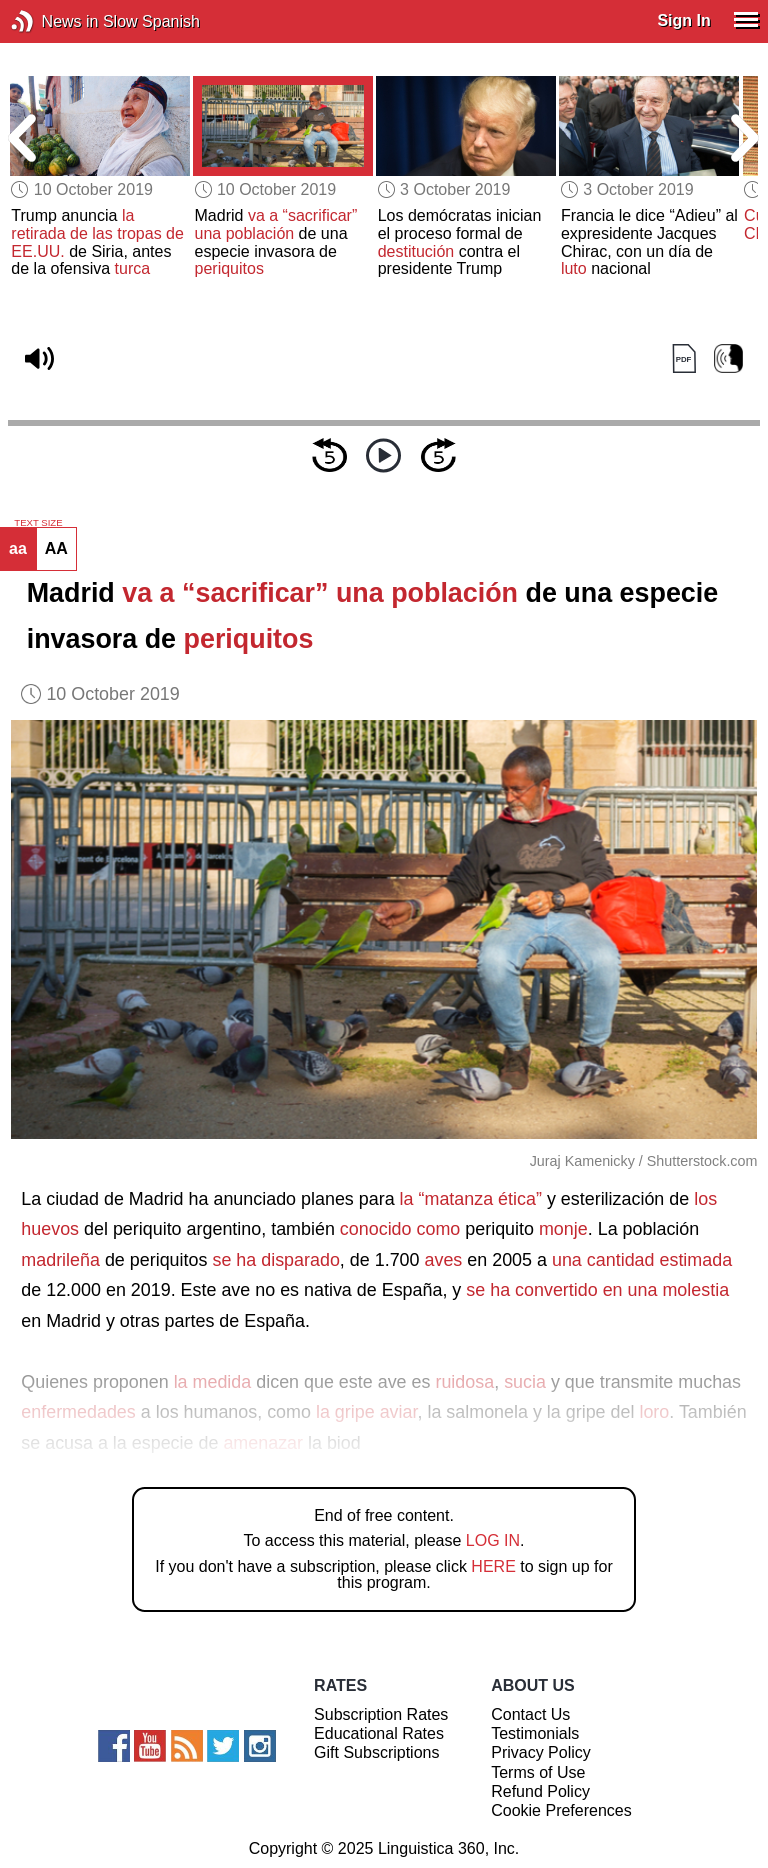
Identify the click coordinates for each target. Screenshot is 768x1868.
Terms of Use (538, 1772)
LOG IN (493, 1540)
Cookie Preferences (561, 1810)
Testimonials (535, 1733)
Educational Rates (379, 1733)
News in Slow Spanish (52, 21)
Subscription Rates (381, 1714)
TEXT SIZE (38, 523)
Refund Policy (540, 1791)
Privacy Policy (541, 1752)
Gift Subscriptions (376, 1752)
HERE (493, 1566)
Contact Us (530, 1714)
